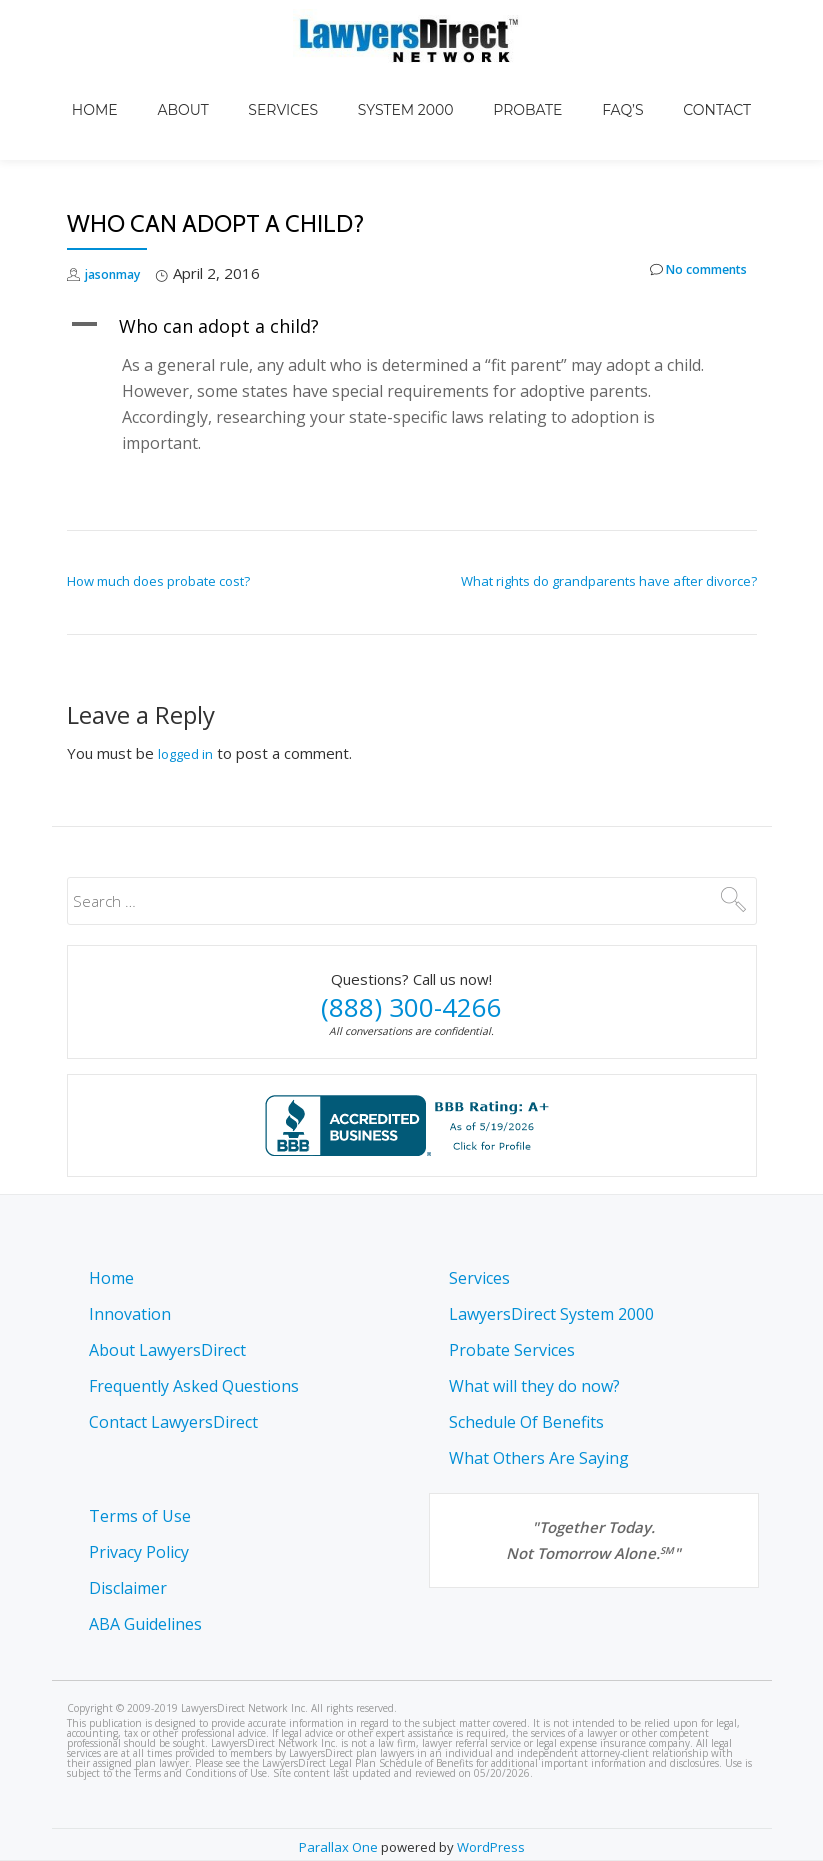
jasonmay (120, 221)
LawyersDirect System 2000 (551, 1314)
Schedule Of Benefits (526, 1422)
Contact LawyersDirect (173, 1422)
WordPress (491, 1847)
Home (155, 84)
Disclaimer (128, 1588)
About (222, 84)
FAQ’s (583, 84)
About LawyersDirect (167, 1350)
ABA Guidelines (145, 1624)
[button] (412, 274)
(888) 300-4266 (411, 954)
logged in (189, 701)
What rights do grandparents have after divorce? (609, 529)
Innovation (130, 1314)
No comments (685, 221)
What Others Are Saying (539, 1458)
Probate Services (512, 1350)
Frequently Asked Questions (194, 1386)
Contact (657, 84)
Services (303, 84)
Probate (507, 84)
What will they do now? (534, 1386)
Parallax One (340, 1847)
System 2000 (406, 84)
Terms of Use (140, 1516)
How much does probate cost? (158, 529)
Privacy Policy (139, 1552)
